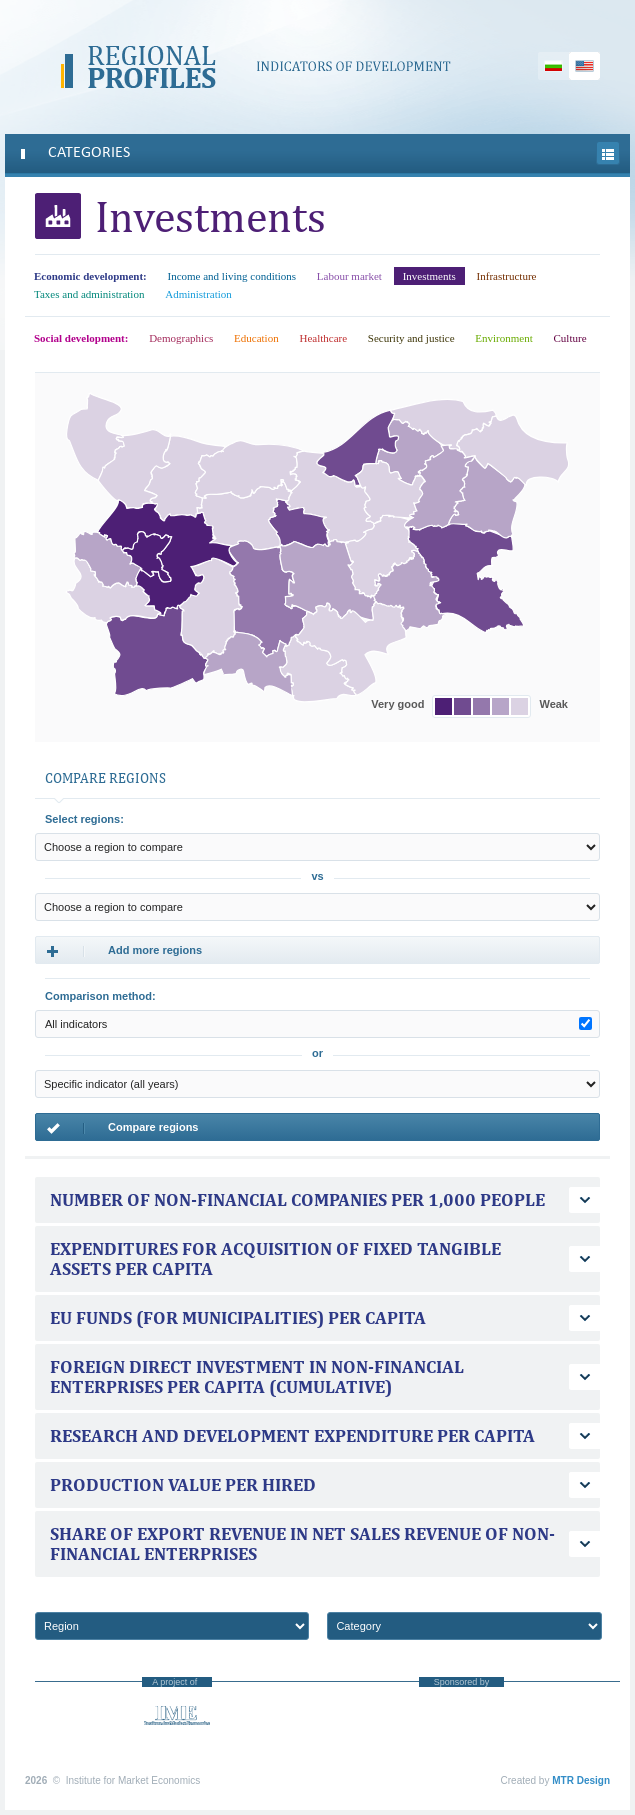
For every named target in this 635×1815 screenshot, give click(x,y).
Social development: (81, 338)
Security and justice (411, 338)
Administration (198, 294)
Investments (429, 276)
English (584, 66)
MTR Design (581, 1780)
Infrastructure (507, 276)
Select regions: (84, 819)
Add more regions (124, 951)
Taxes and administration (89, 294)
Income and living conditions (231, 276)
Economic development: (90, 276)
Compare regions (122, 1128)
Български (553, 66)
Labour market (349, 276)
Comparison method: (100, 996)
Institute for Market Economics (177, 1715)
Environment (503, 338)
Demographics (181, 338)
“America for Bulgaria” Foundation (462, 1726)
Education (256, 338)
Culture (570, 338)
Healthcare (323, 338)
